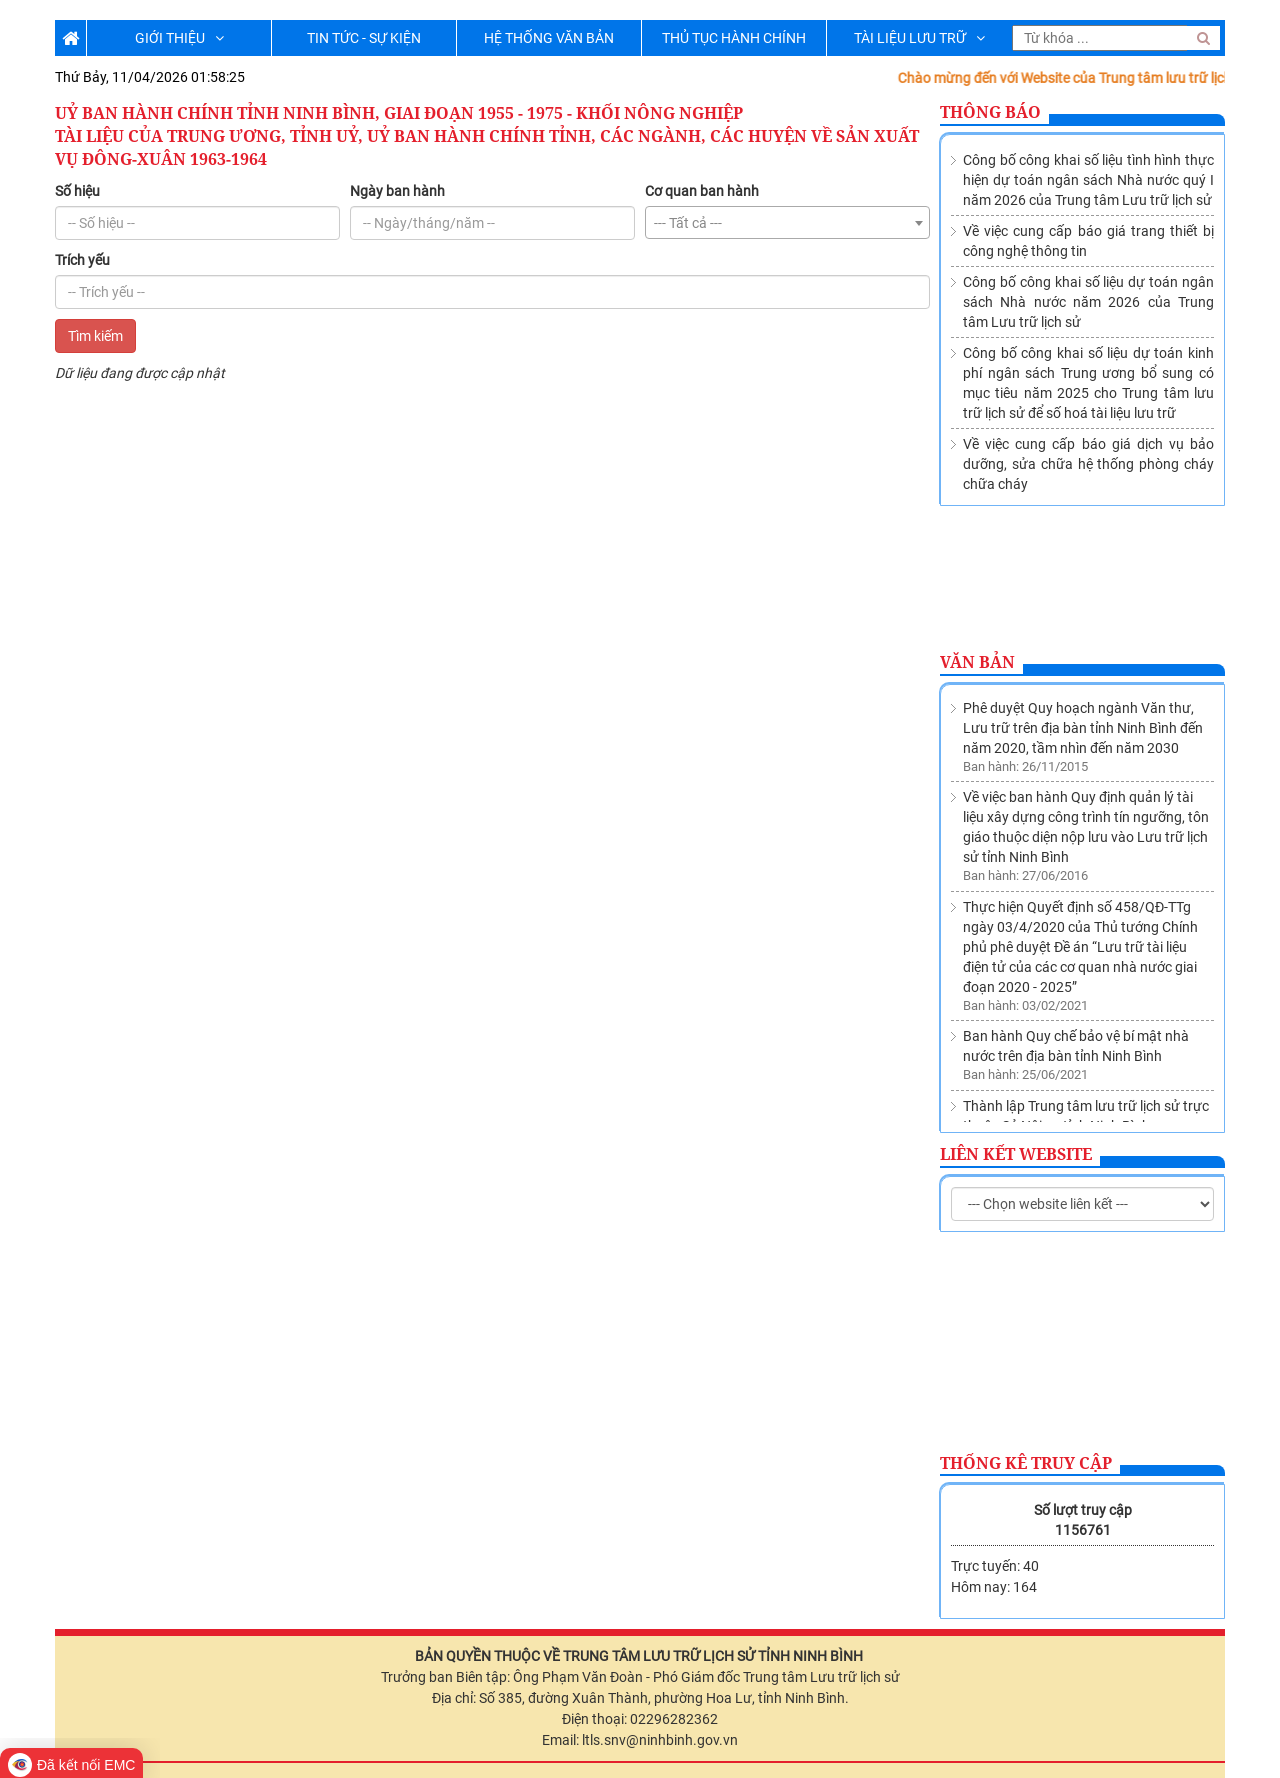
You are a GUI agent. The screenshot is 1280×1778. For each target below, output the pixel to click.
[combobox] (787, 222)
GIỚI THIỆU (179, 38)
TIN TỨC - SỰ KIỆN (364, 38)
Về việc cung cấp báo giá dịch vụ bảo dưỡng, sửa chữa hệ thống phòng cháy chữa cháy (1088, 464)
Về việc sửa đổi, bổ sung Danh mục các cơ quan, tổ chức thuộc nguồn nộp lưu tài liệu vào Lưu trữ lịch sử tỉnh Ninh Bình (1087, 1083)
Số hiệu (77, 191)
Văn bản (977, 662)
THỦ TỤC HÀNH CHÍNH (734, 38)
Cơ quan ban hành (702, 191)
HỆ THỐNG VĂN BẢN (549, 38)
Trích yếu (82, 260)
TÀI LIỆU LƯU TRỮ (919, 38)
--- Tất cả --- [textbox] (688, 223)
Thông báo (990, 112)
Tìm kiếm (95, 336)
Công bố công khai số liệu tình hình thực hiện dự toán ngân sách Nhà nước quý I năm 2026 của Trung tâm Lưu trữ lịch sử (1088, 180)
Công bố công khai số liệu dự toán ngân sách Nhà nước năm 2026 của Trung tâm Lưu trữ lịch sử (1088, 302)
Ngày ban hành (397, 191)
